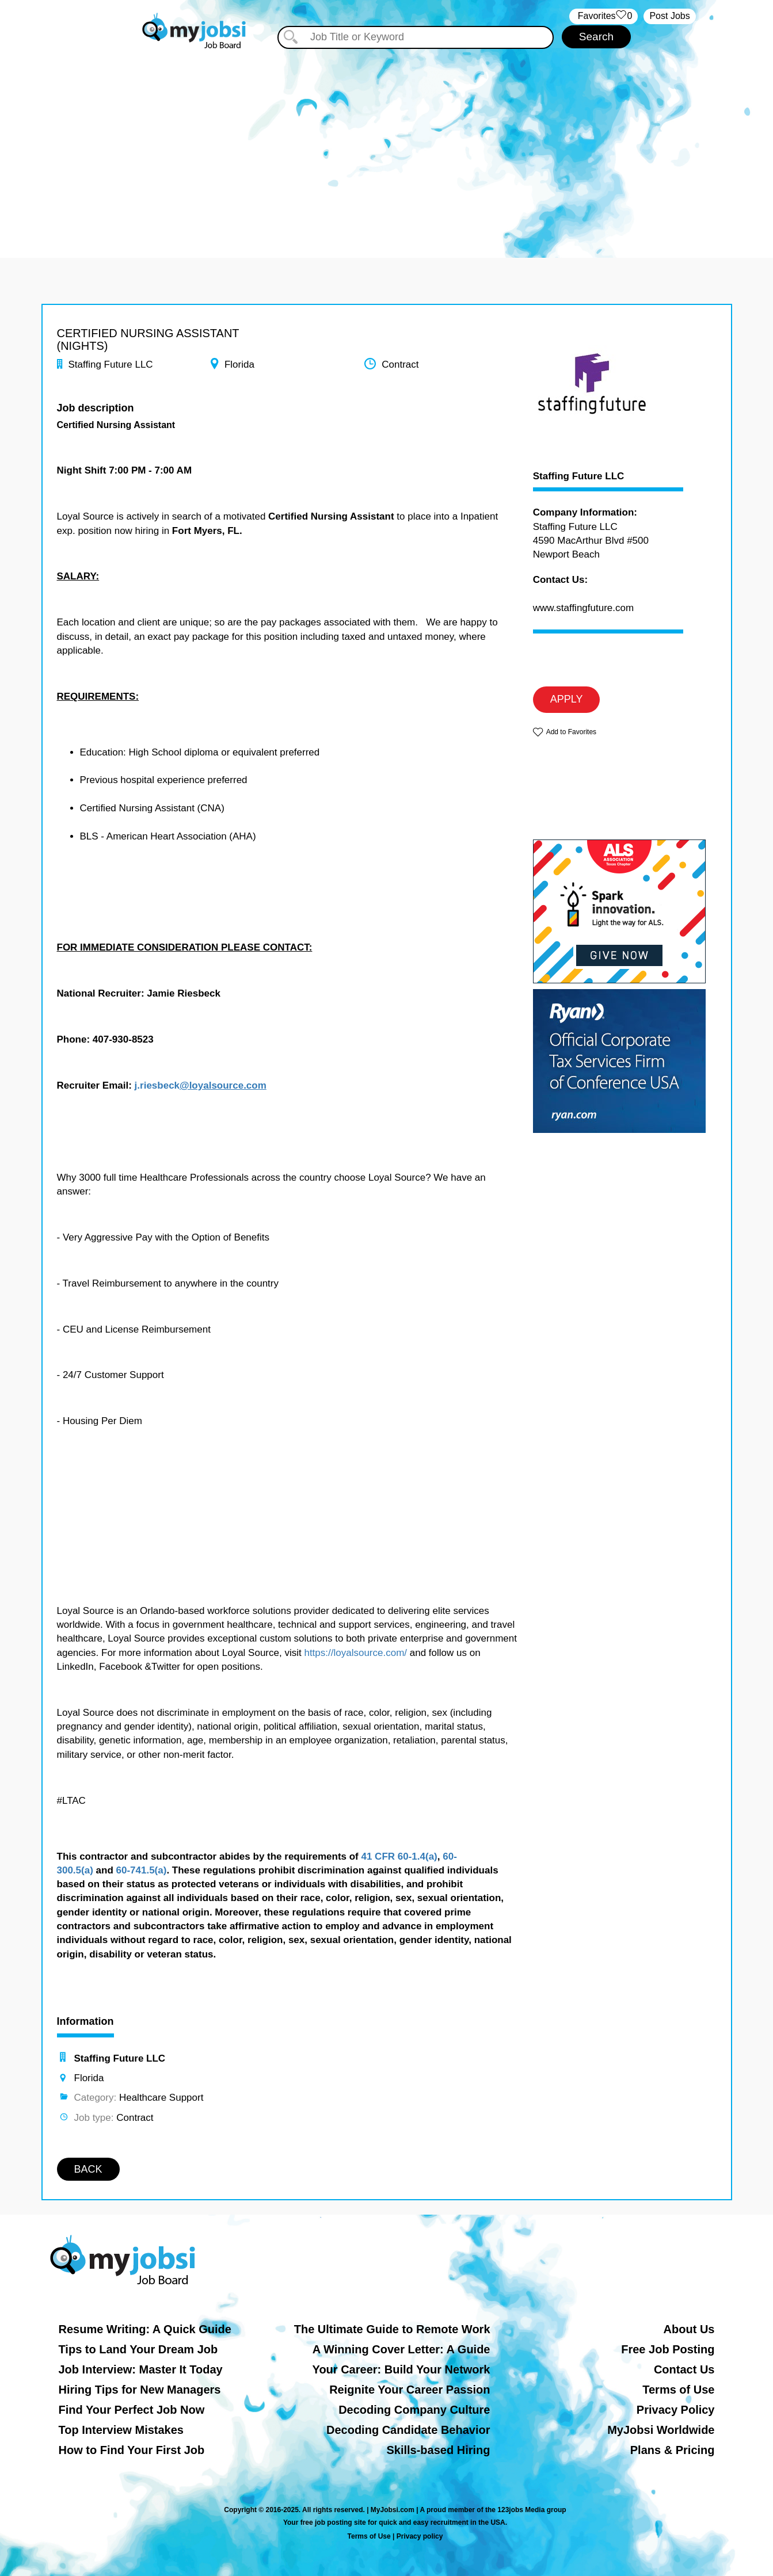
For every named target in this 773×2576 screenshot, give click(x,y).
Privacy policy (420, 2536)
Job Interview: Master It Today (141, 2369)
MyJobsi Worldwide (660, 2430)
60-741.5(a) (141, 1870)
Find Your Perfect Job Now (132, 2409)
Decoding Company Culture (414, 2409)
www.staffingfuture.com (583, 607)
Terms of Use (678, 2389)
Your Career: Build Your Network (401, 2369)
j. (137, 1085)
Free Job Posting (667, 2349)
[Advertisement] (386, 148)
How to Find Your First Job (132, 2450)
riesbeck (160, 1085)
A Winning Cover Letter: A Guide (401, 2349)
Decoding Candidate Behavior (408, 2430)
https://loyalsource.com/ (355, 1652)
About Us (689, 2329)
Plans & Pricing (672, 2450)
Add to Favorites (571, 732)
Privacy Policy (676, 2409)
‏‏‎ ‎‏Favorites (603, 16)
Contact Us (684, 2369)
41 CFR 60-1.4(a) (399, 1856)
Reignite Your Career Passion (409, 2389)
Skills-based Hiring (438, 2450)
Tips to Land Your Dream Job (138, 2349)
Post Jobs (669, 16)
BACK (88, 2169)
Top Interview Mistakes (121, 2430)
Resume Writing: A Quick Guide (145, 2329)
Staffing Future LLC (579, 476)
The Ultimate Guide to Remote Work (392, 2329)
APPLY (566, 699)
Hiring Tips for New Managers (140, 2389)
